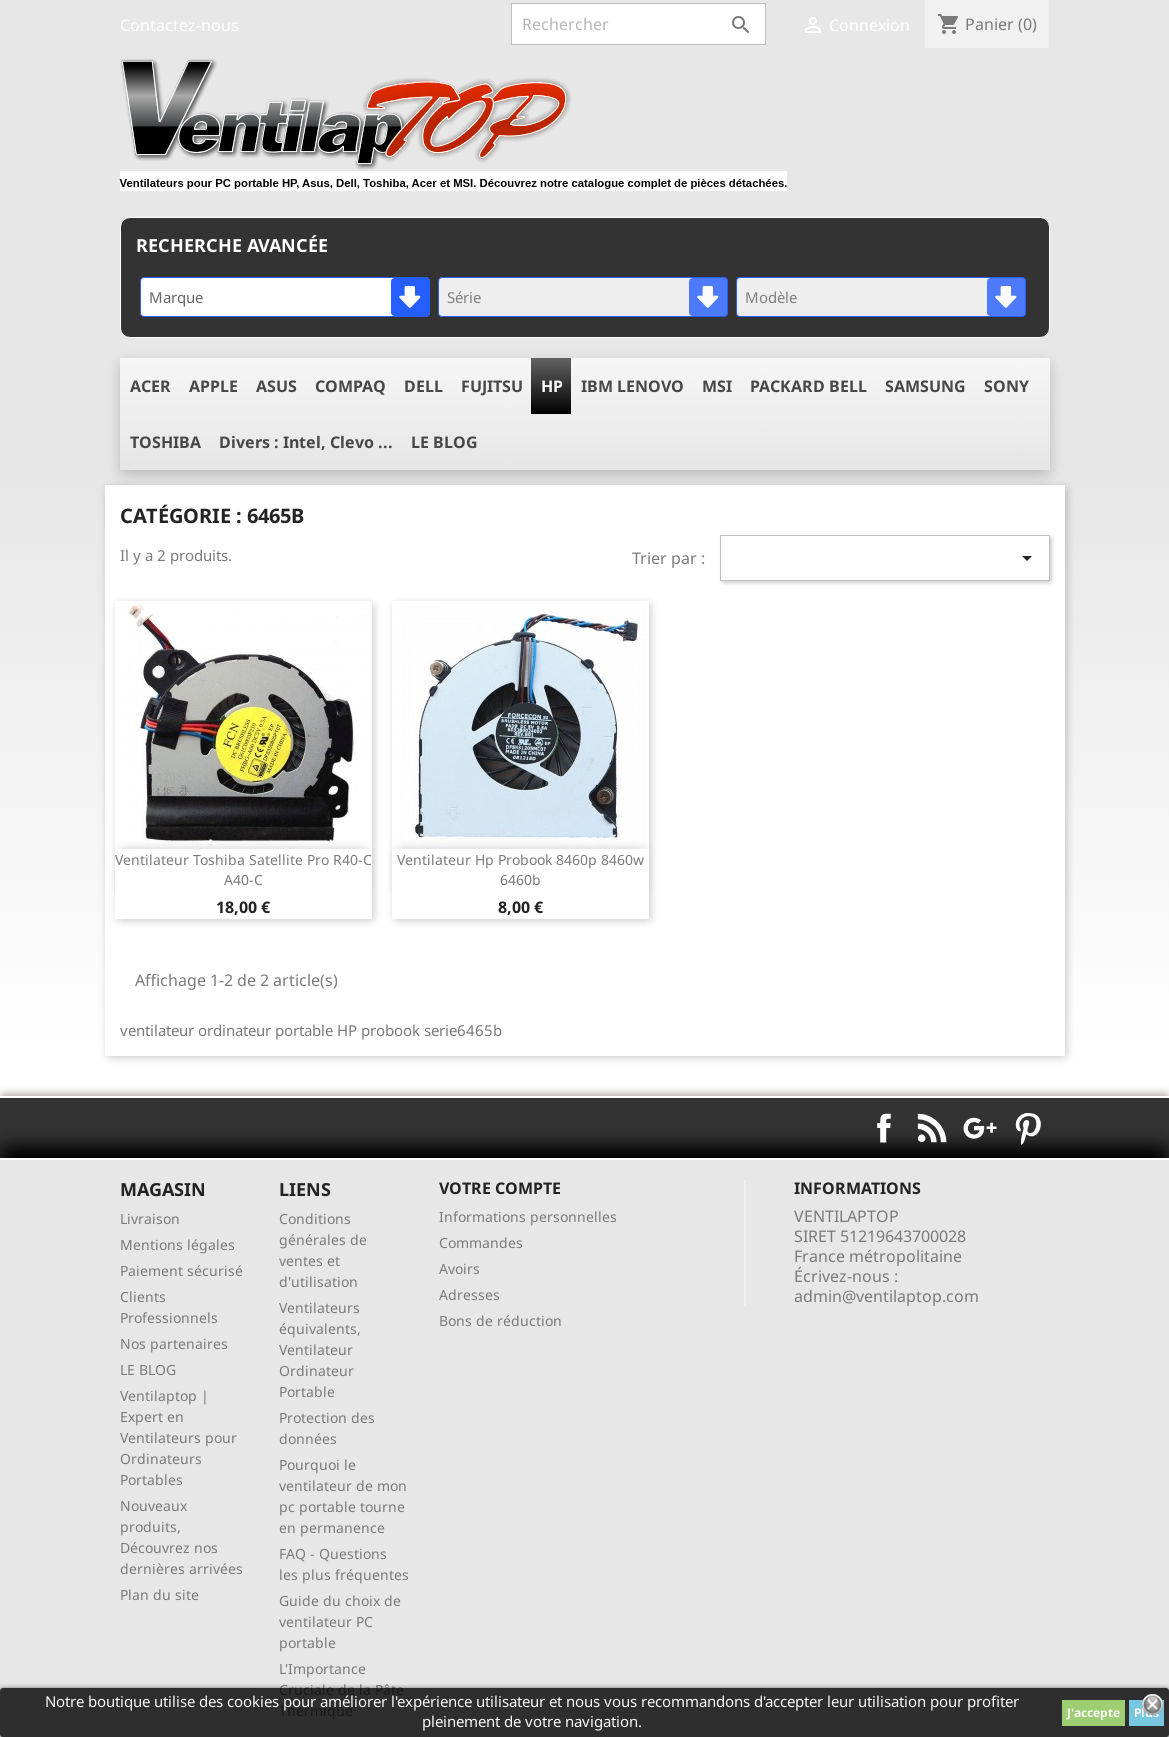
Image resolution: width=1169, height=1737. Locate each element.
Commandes (481, 1242)
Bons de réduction (500, 1320)
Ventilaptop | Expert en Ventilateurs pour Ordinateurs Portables (178, 1437)
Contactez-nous (179, 25)
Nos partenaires (174, 1343)
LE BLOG (148, 1369)
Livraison (150, 1218)
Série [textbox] (464, 297)
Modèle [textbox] (771, 297)
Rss (932, 1128)
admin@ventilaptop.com (886, 1296)
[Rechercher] (638, 24)
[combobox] (285, 297)
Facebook (884, 1128)
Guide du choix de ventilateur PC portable (340, 1621)
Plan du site (159, 1594)
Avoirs (459, 1268)
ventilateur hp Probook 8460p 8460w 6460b (520, 869)
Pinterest (1028, 1128)
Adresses (469, 1294)
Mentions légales (177, 1244)
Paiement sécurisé (181, 1270)
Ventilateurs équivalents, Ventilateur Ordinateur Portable (320, 1349)
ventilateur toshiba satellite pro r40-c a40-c (243, 869)
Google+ (980, 1128)
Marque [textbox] (176, 297)
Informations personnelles (528, 1216)
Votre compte (500, 1188)
